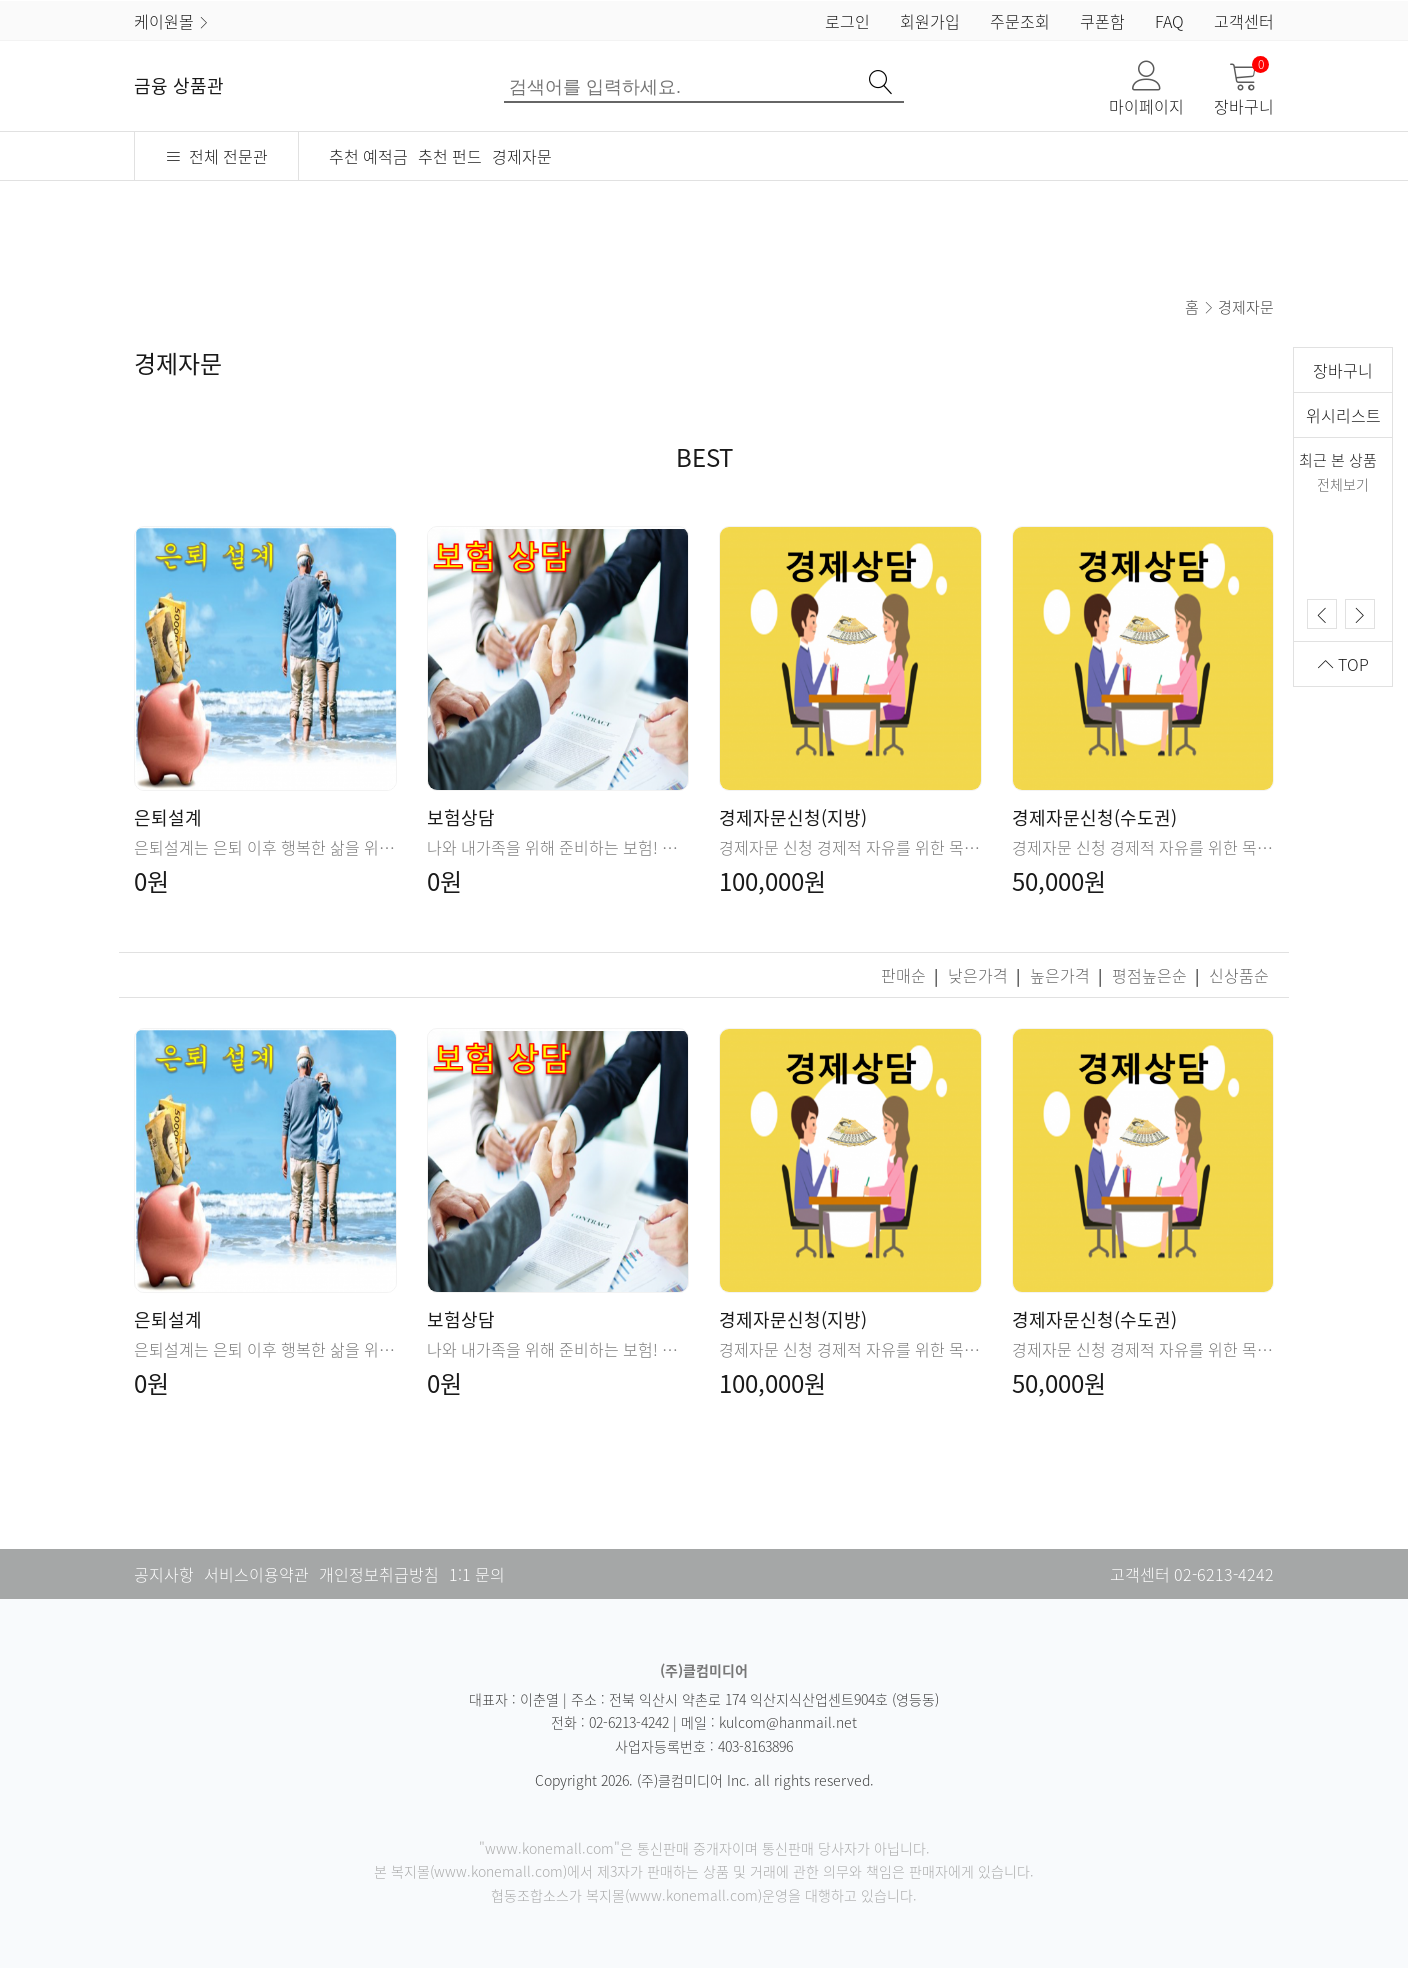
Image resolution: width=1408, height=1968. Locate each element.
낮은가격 (980, 975)
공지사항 (164, 1574)
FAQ (1169, 21)
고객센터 (1244, 21)
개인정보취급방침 (379, 1574)
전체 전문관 (216, 156)
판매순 (905, 975)
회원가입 (930, 21)
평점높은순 (1151, 975)
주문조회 (1020, 21)
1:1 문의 (477, 1574)
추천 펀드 (450, 156)
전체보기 (1343, 484)
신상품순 (1239, 975)
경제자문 (522, 156)
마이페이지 (1146, 89)
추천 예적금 (368, 156)
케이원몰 (172, 21)
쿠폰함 (1102, 21)
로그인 (847, 21)
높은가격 (1062, 975)
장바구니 (1244, 89)
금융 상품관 (179, 85)
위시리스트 (1343, 415)
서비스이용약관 (256, 1574)
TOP (1343, 664)
